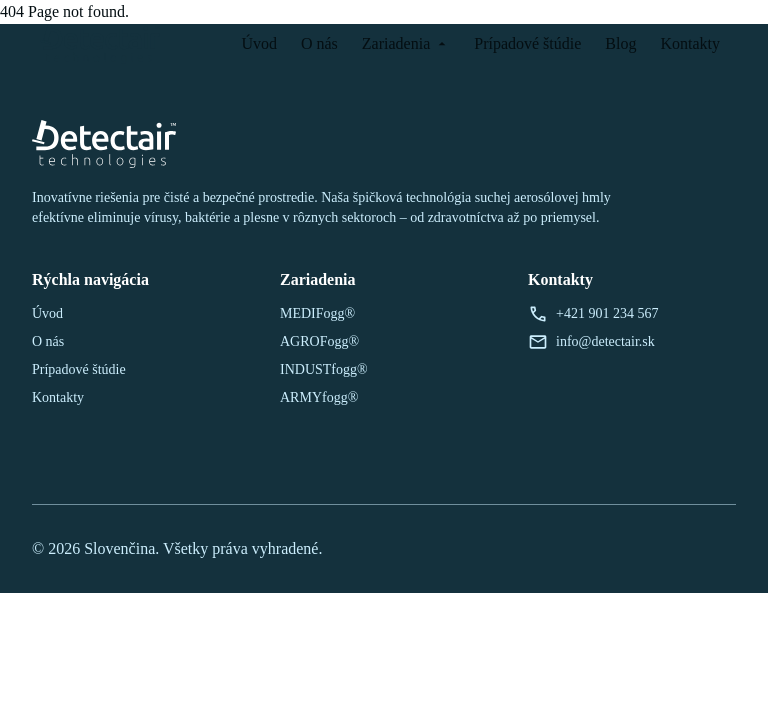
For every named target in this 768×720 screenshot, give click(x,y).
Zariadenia (406, 43)
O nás (319, 43)
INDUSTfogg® (324, 369)
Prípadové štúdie (527, 43)
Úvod (259, 43)
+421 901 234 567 (593, 314)
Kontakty (690, 43)
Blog (620, 43)
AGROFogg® (319, 341)
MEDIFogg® (317, 313)
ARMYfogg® (319, 397)
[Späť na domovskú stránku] (101, 44)
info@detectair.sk (591, 342)
